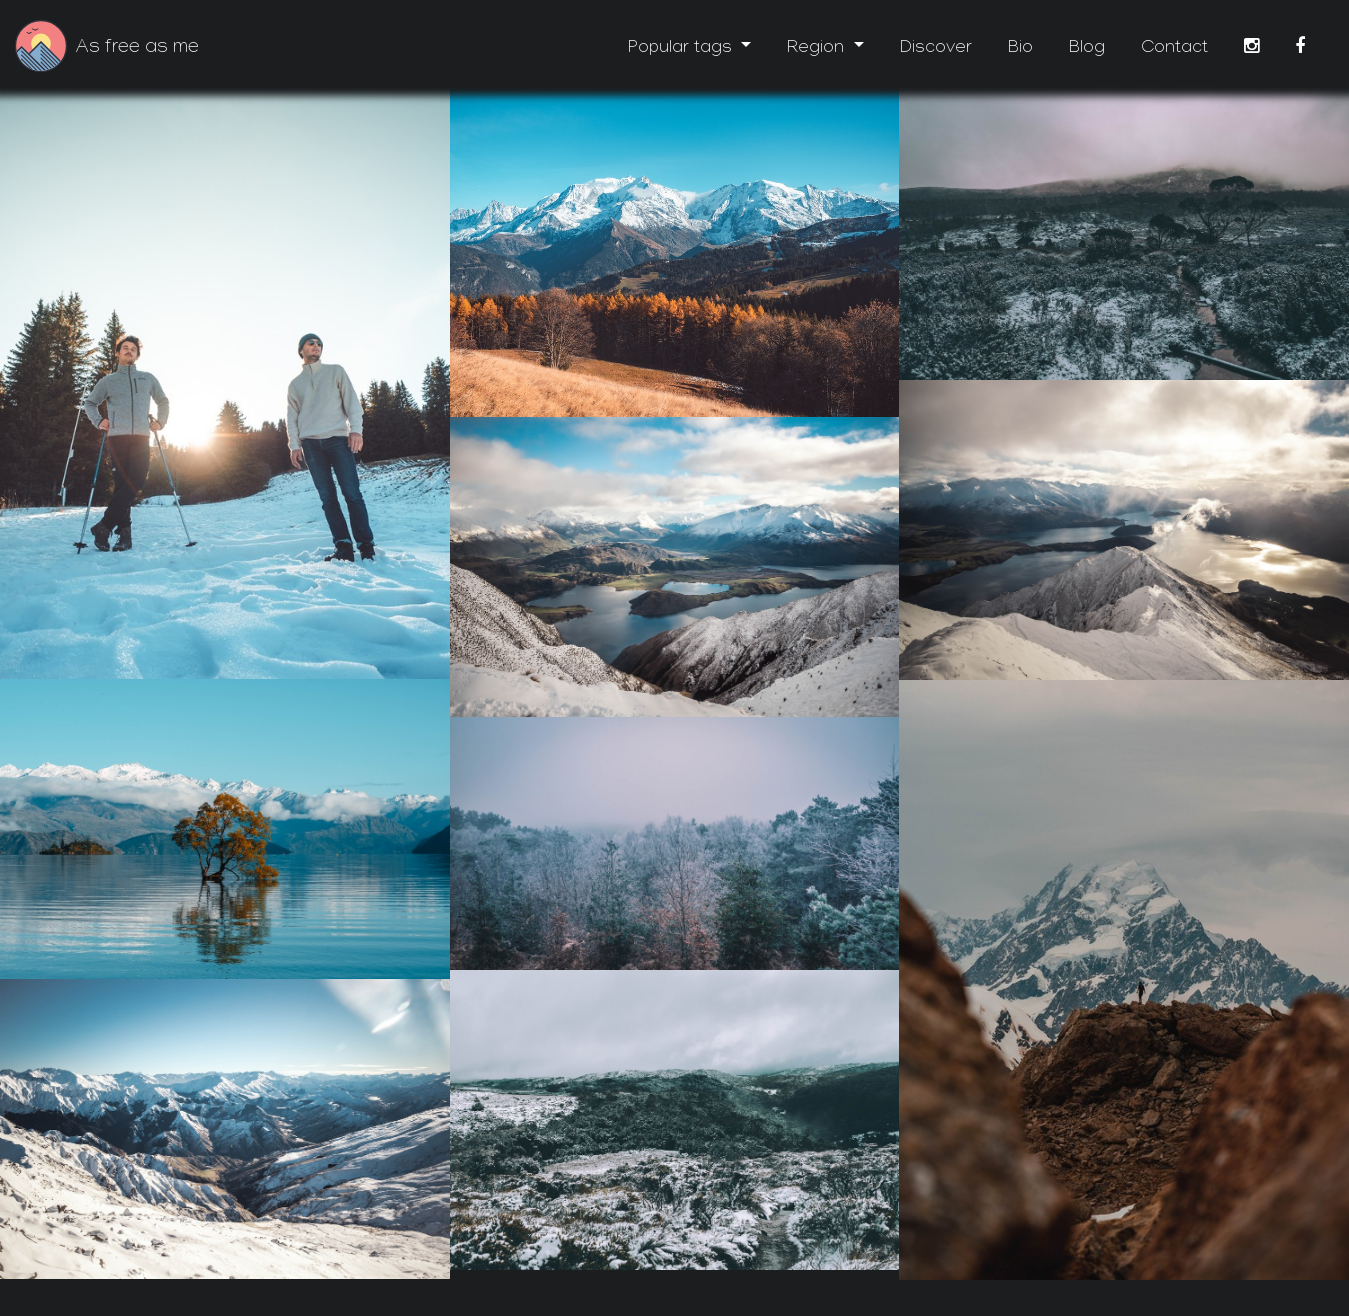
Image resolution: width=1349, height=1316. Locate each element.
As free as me (137, 49)
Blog (1087, 49)
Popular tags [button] (682, 49)
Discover (936, 49)
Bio (1020, 49)
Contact (1174, 49)
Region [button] (818, 49)
